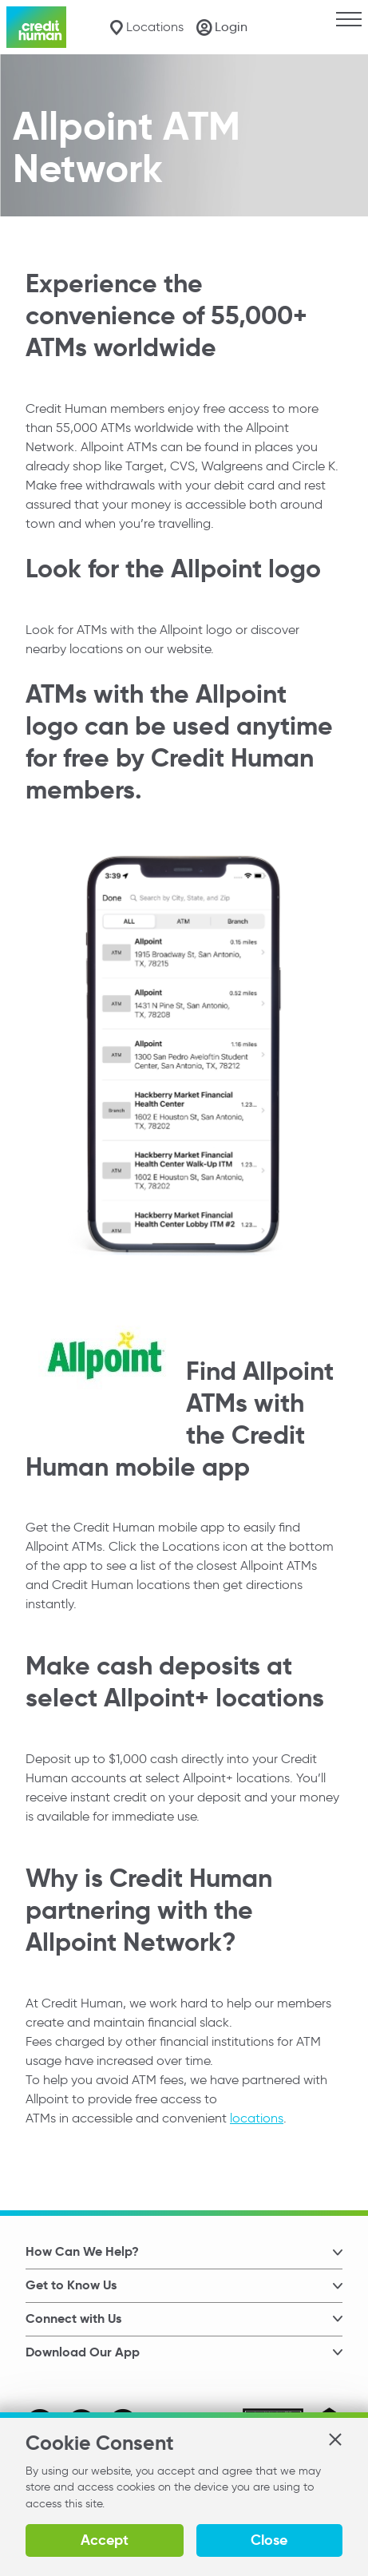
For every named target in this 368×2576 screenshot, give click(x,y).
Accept (105, 2539)
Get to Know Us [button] (71, 2285)
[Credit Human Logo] (36, 27)
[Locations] (146, 27)
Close (269, 2539)
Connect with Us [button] (73, 2318)
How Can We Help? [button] (82, 2251)
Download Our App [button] (83, 2352)
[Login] (221, 27)
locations (256, 2117)
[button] (334, 2439)
